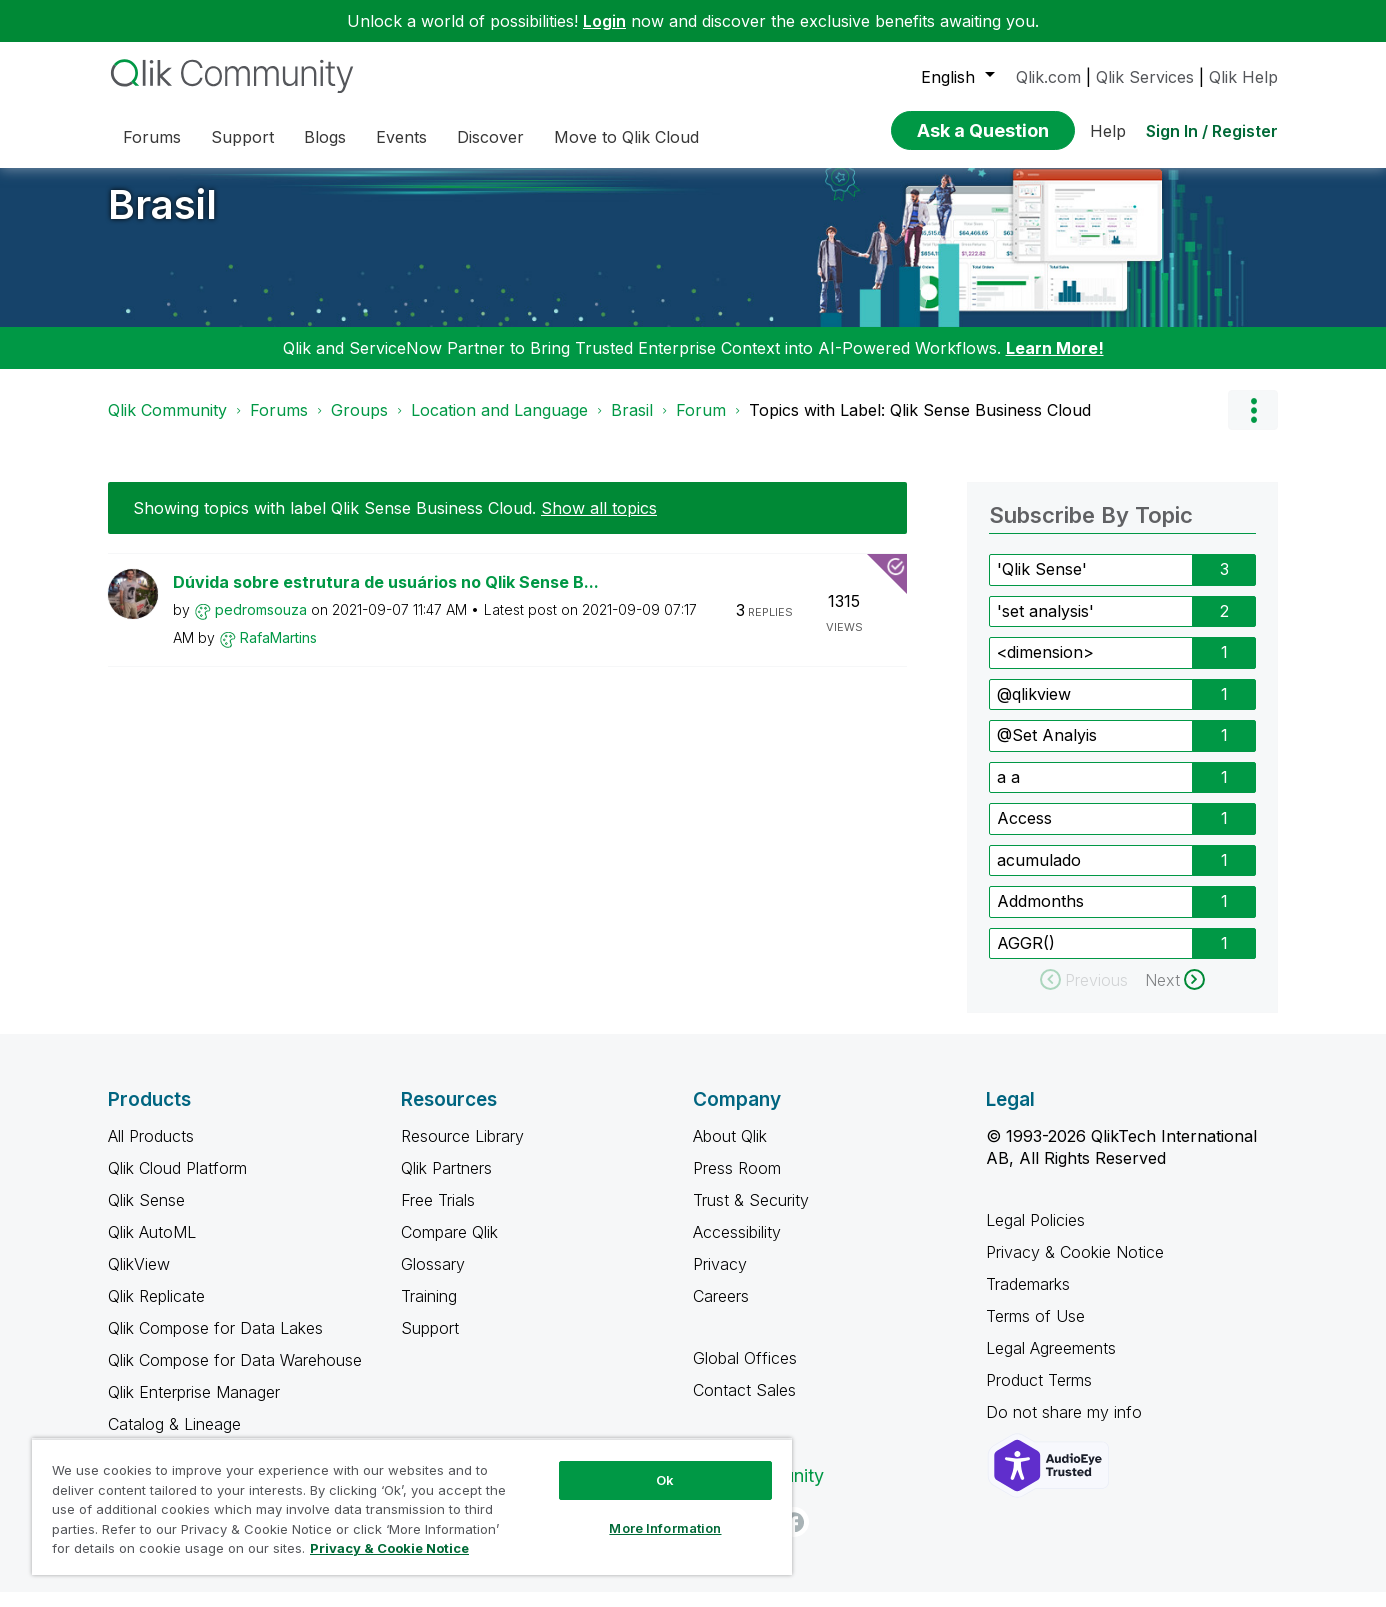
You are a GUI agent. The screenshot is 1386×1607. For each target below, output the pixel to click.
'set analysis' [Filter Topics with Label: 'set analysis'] (1045, 626)
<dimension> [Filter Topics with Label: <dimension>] (1045, 667)
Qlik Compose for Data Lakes (215, 1343)
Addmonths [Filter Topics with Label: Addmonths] (1040, 916)
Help (1108, 131)
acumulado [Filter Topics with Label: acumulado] (1039, 875)
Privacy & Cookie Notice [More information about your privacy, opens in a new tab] (389, 1548)
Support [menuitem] (242, 137)
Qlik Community (167, 425)
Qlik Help (1243, 77)
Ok (665, 1480)
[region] (412, 1506)
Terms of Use (1035, 1331)
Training (429, 1311)
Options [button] (1253, 425)
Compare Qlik (449, 1247)
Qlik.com (1048, 77)
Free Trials (438, 1215)
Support (430, 1343)
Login (604, 21)
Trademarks (1028, 1299)
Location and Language (499, 425)
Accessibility (737, 1247)
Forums (279, 425)
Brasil (162, 219)
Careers (721, 1311)
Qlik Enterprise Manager (194, 1407)
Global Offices (745, 1373)
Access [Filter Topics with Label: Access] (1024, 833)
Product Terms (1039, 1395)
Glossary (433, 1279)
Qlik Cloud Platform (177, 1183)
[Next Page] (1175, 995)
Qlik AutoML (152, 1247)
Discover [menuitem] (490, 137)
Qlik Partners (446, 1183)
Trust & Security (751, 1215)
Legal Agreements (1051, 1363)
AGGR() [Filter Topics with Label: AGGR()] (1026, 958)
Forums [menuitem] (152, 137)
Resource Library (462, 1151)
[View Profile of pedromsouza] (261, 624)
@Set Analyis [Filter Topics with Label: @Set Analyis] (1047, 750)
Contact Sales (744, 1405)
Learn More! (1055, 363)
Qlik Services (1145, 77)
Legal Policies (1035, 1235)
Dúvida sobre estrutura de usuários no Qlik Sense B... (386, 597)
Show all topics (599, 523)
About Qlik (730, 1151)
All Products (151, 1151)
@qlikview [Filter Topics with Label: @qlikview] (1034, 709)
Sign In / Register (1212, 131)
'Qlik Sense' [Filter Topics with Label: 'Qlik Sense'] (1042, 584)
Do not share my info (1066, 1427)
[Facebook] (794, 1537)
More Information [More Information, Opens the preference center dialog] (665, 1528)
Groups (359, 425)
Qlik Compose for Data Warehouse (235, 1375)
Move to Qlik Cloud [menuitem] (626, 137)
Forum (701, 425)
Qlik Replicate (156, 1311)
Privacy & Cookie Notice (1075, 1267)
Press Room (737, 1183)
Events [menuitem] (401, 137)
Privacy (720, 1279)
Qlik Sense (146, 1215)
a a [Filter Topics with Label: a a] (1008, 792)
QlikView (139, 1279)
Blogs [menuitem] (325, 137)
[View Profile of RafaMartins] (278, 652)
